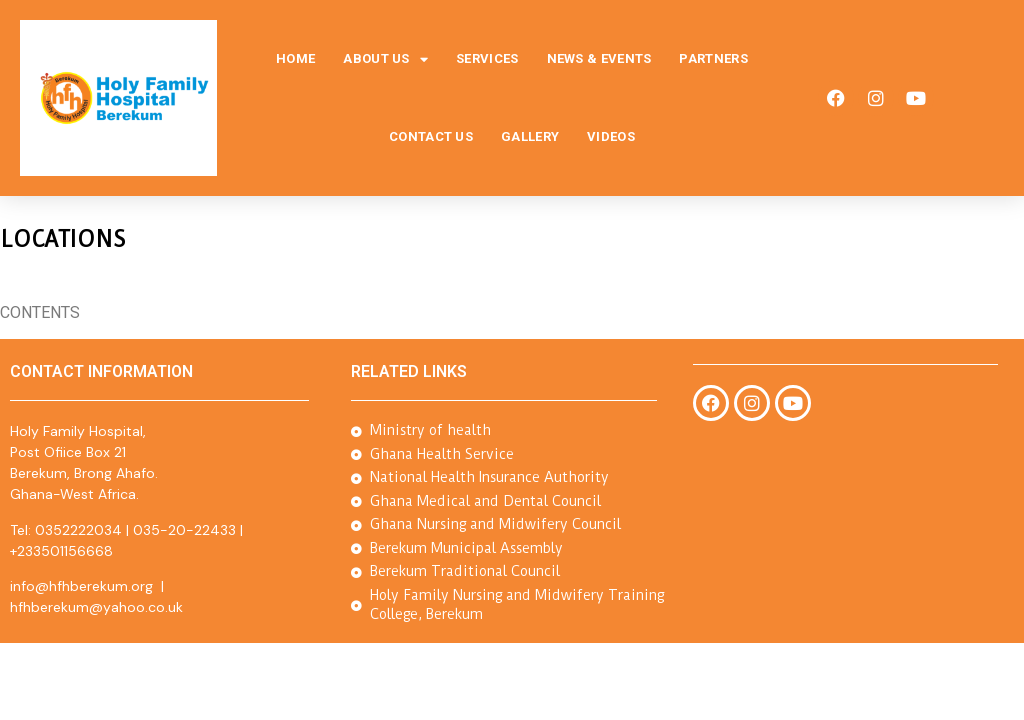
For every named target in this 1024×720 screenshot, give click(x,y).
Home (295, 58)
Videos (611, 136)
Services (487, 58)
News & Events (599, 58)
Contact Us (431, 136)
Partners (713, 58)
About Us (385, 59)
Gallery (530, 136)
